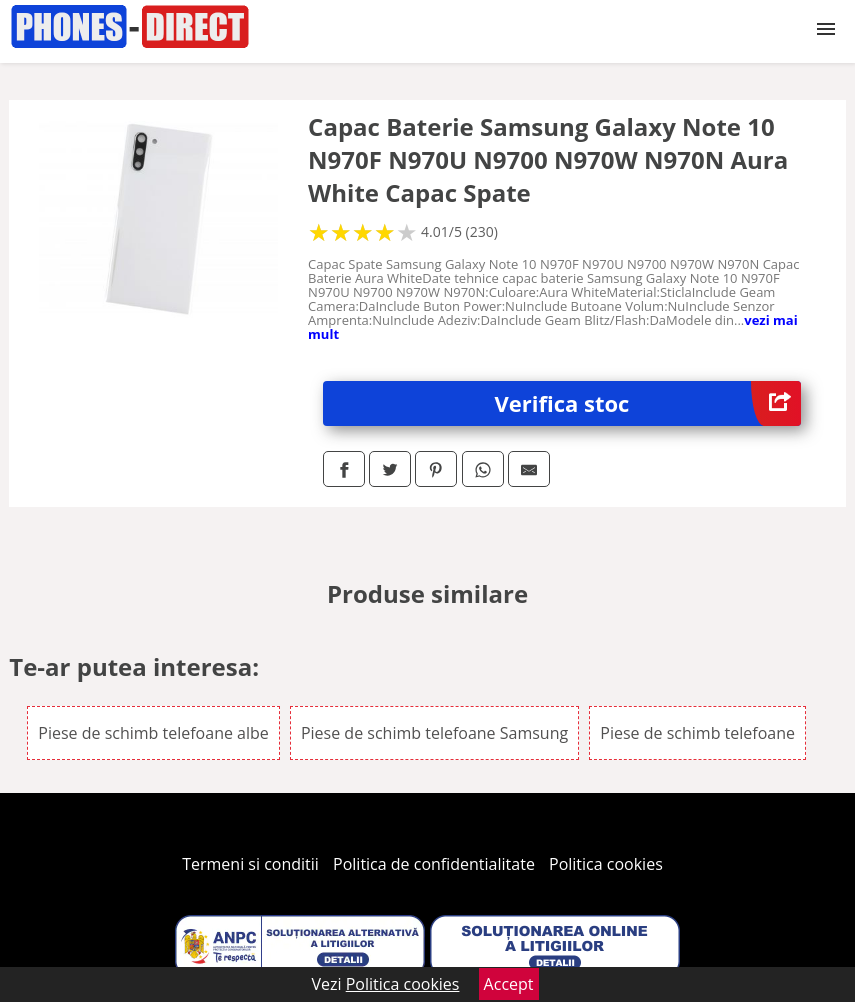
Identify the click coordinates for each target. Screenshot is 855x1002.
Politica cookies (606, 864)
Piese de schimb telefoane (697, 733)
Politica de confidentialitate (434, 864)
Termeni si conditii (250, 864)
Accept (509, 984)
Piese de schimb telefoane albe (153, 733)
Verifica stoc (647, 403)
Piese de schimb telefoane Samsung (434, 733)
